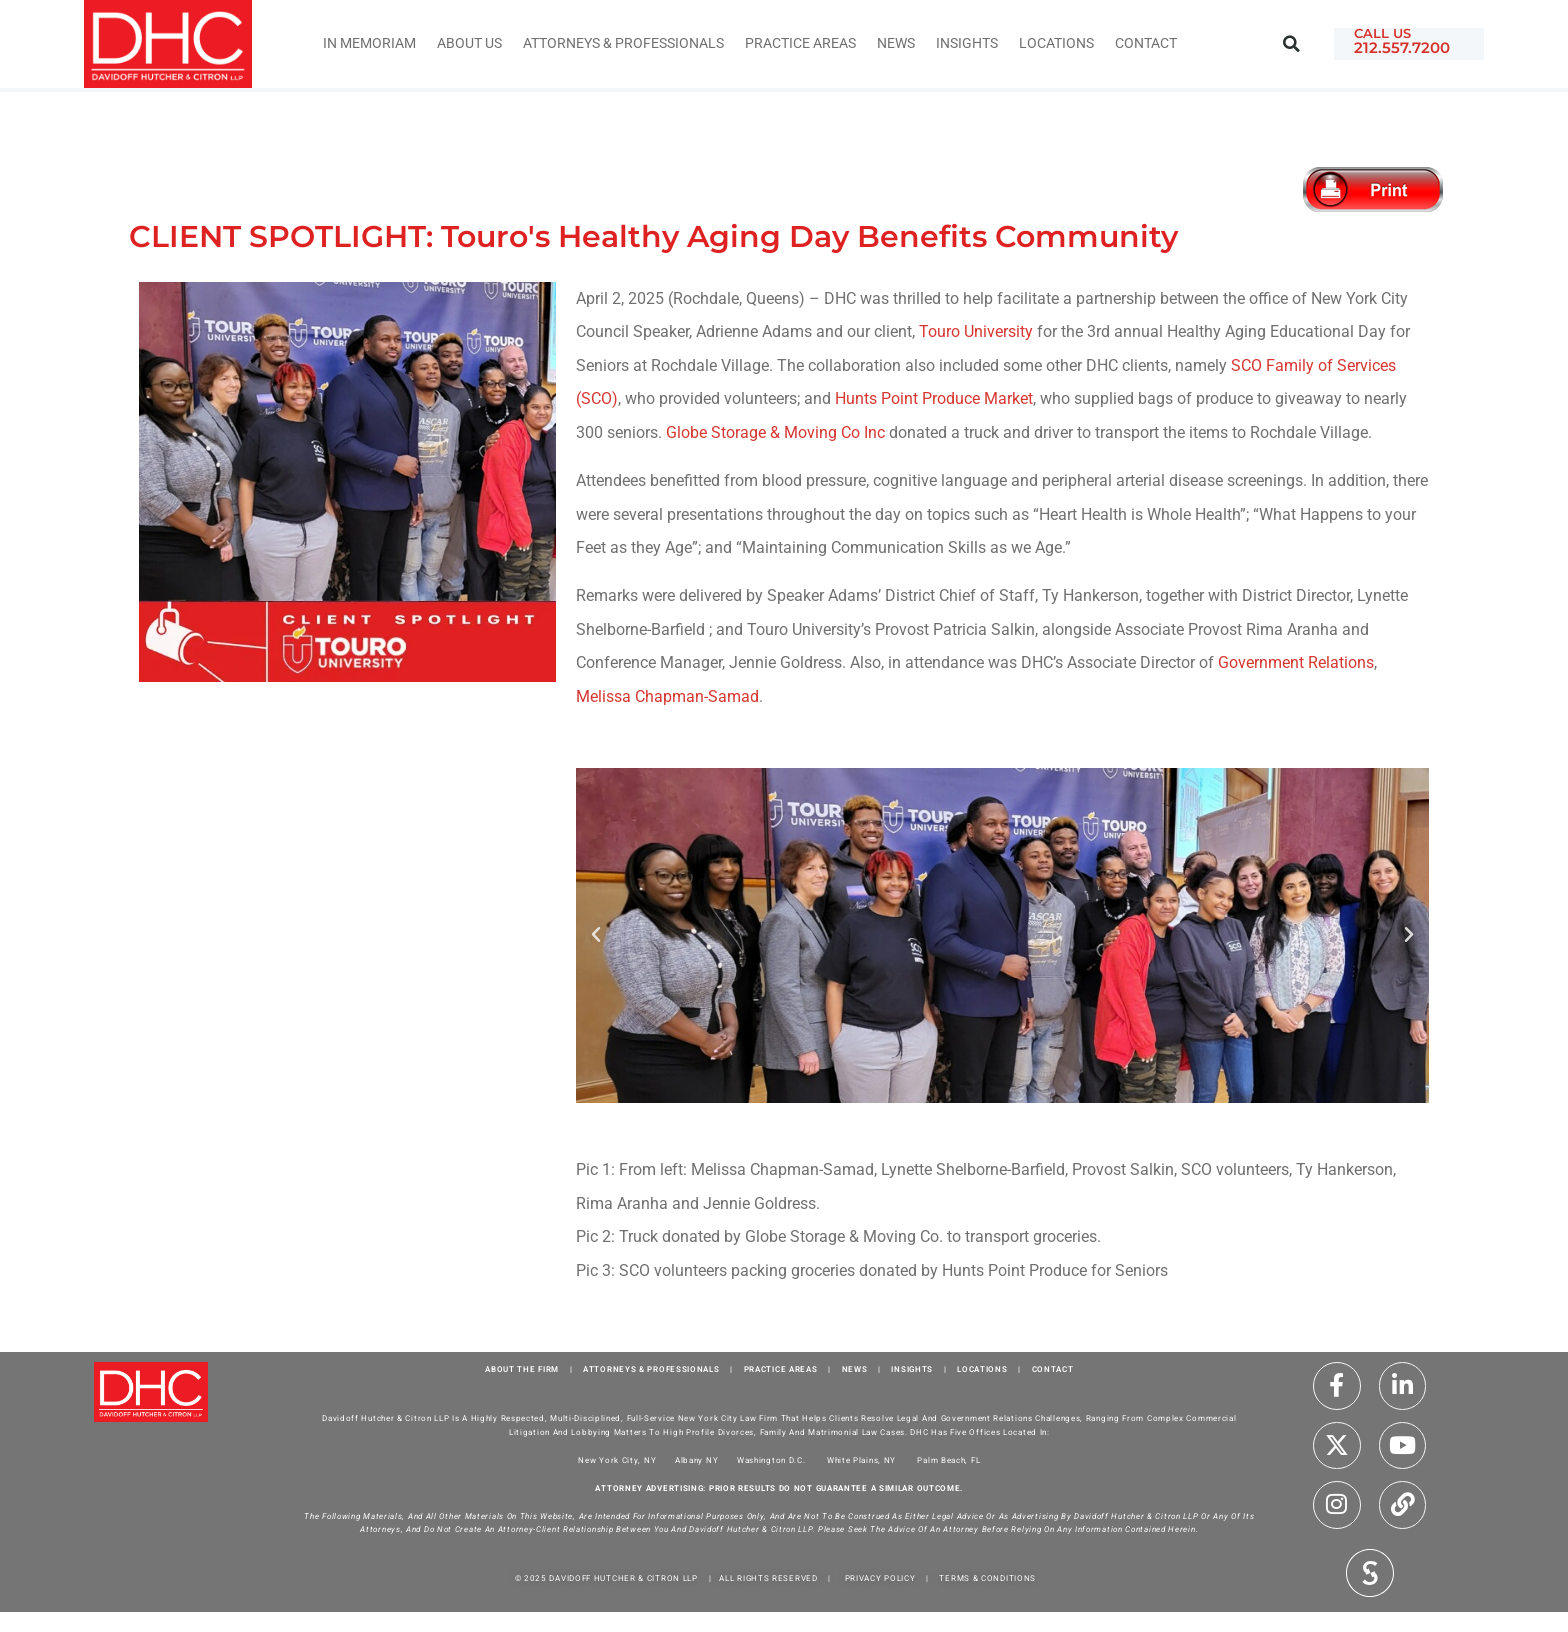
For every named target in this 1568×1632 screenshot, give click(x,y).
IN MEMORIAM (369, 43)
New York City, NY (617, 1460)
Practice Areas (800, 43)
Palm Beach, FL (948, 1460)
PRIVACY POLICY (880, 1578)
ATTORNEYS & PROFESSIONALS (651, 1369)
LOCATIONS (982, 1369)
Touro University (976, 331)
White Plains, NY (861, 1460)
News (896, 43)
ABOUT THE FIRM (522, 1369)
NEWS (855, 1369)
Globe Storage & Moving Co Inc (775, 432)
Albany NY (696, 1460)
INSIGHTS (967, 43)
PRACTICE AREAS (781, 1369)
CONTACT (1053, 1369)
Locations (1056, 43)
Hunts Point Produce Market (934, 398)
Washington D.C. (772, 1460)
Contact (1146, 43)
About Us (469, 43)
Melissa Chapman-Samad (667, 696)
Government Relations (1296, 662)
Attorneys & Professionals (623, 43)
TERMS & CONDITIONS (987, 1578)
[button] (1291, 44)
